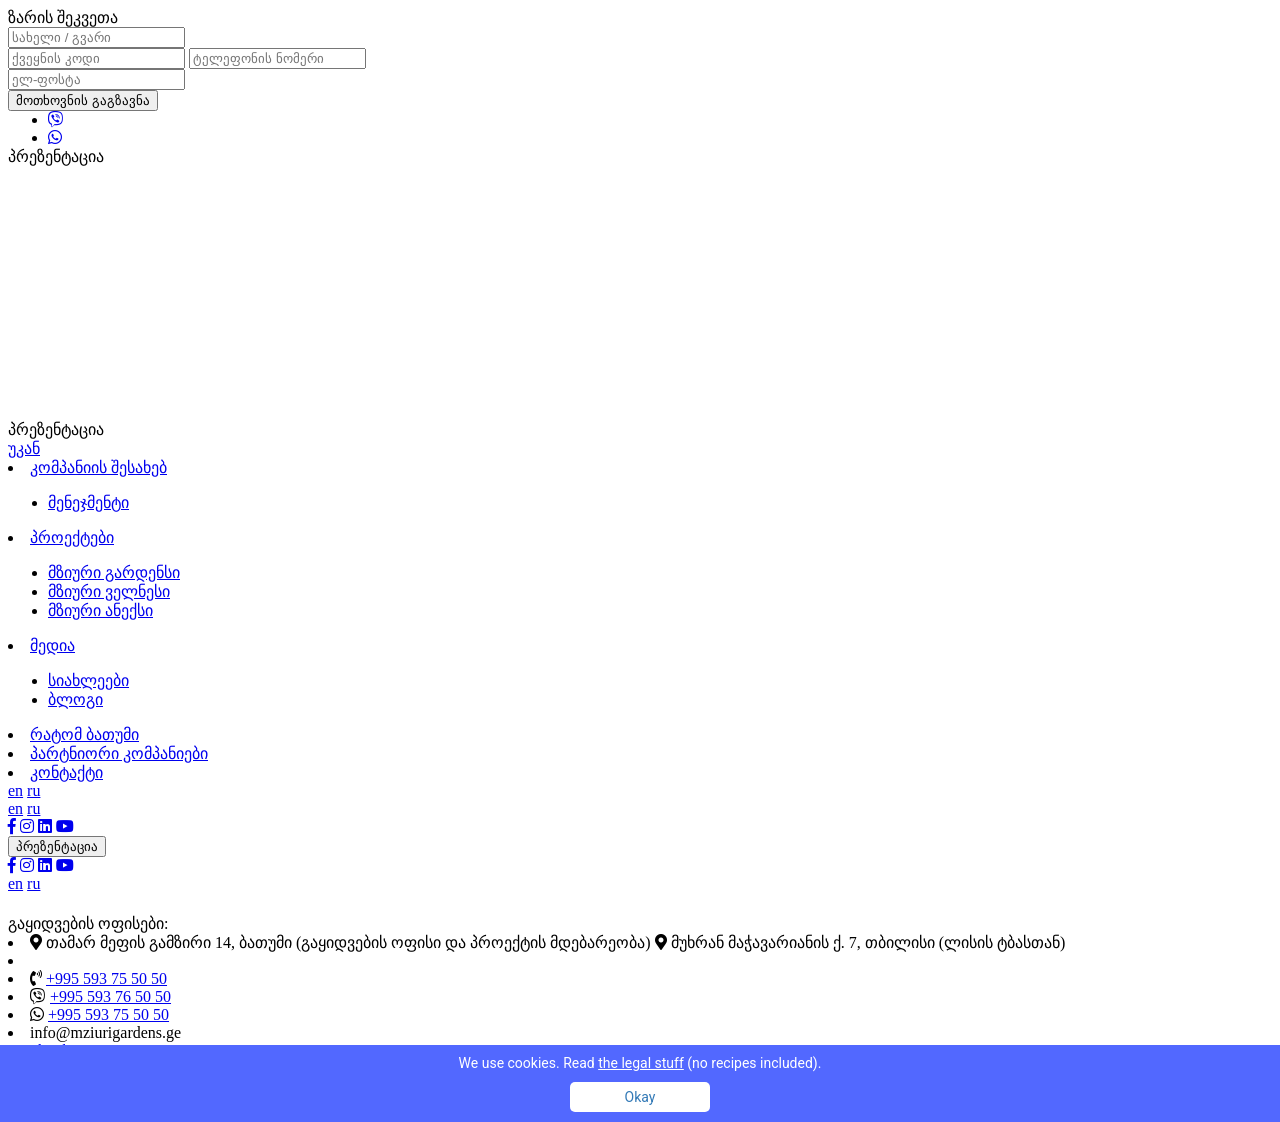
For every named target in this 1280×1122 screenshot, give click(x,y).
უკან (24, 448)
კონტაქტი (66, 772)
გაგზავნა (121, 100)
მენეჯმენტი (88, 502)
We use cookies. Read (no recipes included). (640, 1063)
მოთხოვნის (83, 100)
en (15, 790)
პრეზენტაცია (57, 846)
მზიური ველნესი (109, 591)
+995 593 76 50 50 (110, 996)
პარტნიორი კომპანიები (119, 753)
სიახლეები (88, 680)
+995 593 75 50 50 (106, 978)
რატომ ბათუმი (84, 734)
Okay (640, 1097)
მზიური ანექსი (100, 610)
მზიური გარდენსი (114, 572)
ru (33, 790)
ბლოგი (75, 699)
